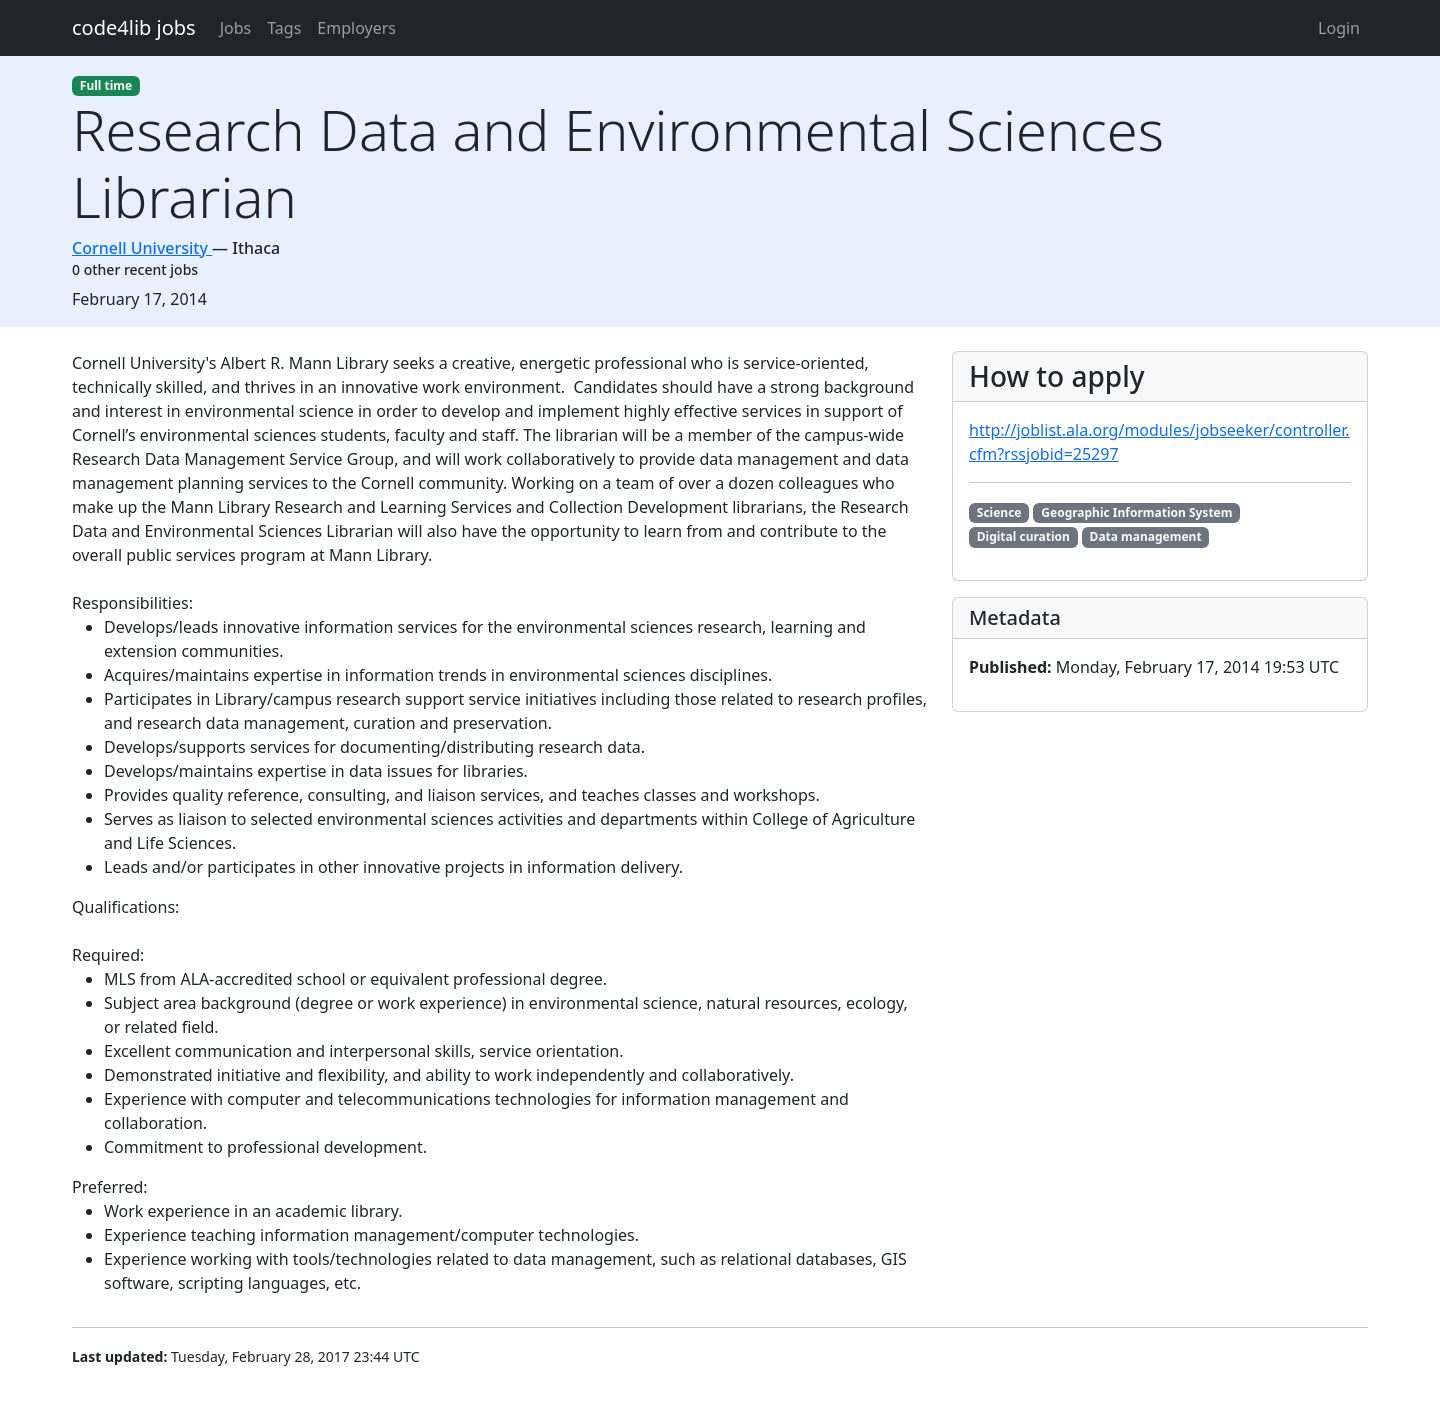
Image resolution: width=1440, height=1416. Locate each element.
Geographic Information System (1136, 512)
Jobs (236, 28)
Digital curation (1023, 536)
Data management (1146, 536)
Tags (284, 28)
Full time (106, 85)
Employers (356, 28)
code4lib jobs (134, 27)
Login (1339, 28)
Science (999, 512)
